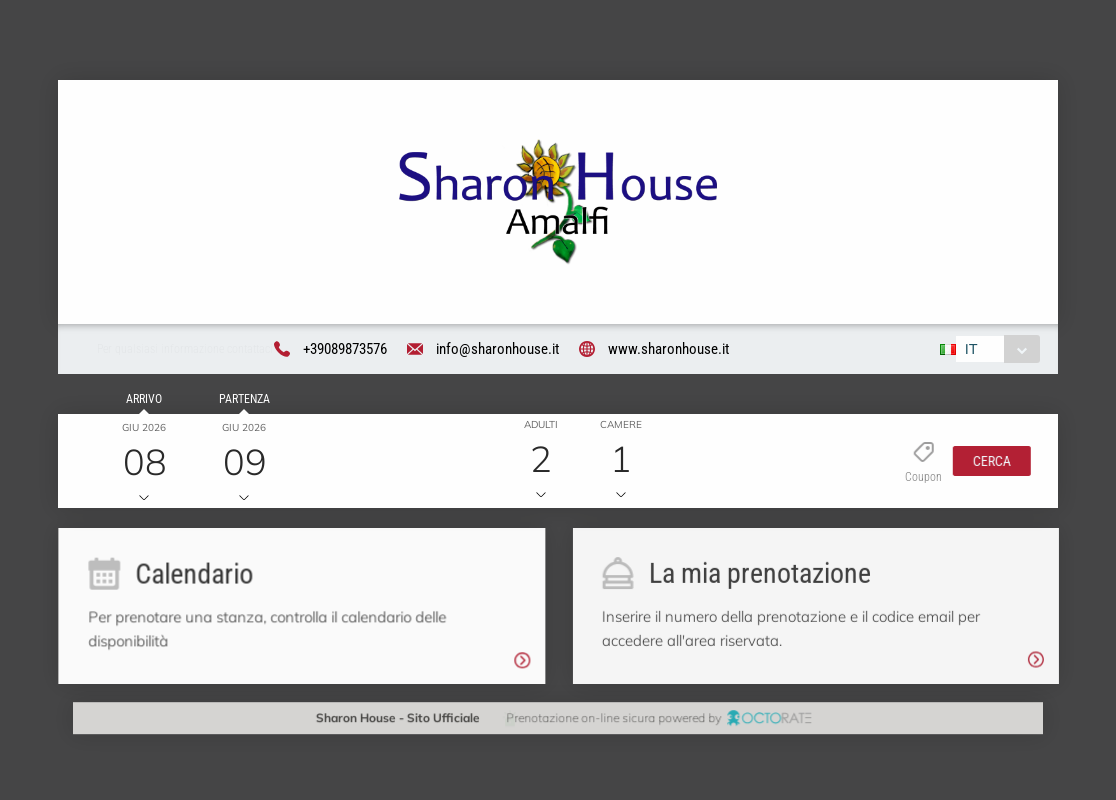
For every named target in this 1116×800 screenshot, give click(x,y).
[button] (987, 463)
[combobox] (995, 351)
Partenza (241, 402)
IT (969, 351)
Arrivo (141, 402)
